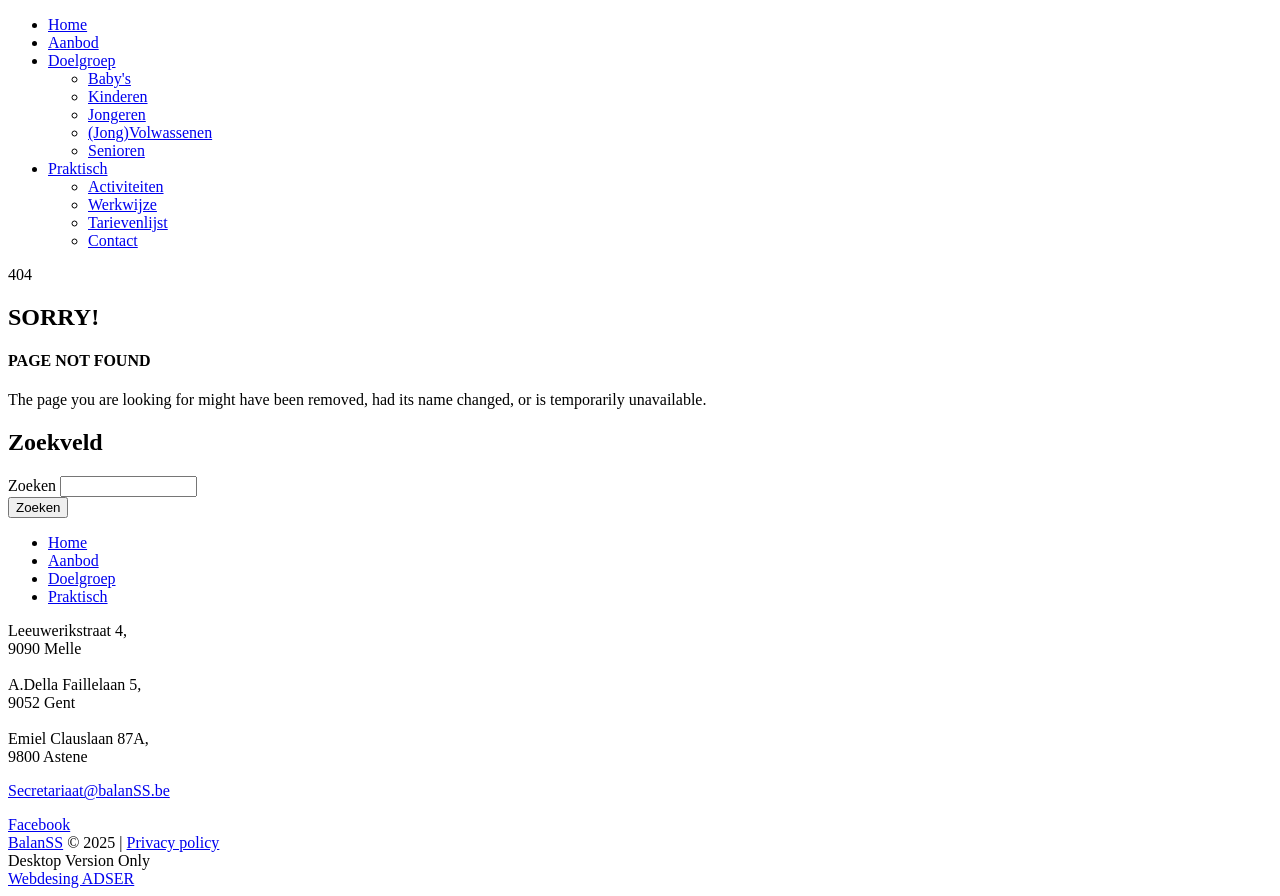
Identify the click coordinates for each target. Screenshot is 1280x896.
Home (67, 24)
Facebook (39, 824)
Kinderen (118, 96)
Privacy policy (172, 842)
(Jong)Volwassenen (150, 132)
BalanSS (35, 842)
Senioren (116, 150)
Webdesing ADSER (71, 878)
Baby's (109, 78)
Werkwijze (122, 204)
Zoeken (34, 485)
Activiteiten (126, 186)
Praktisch (78, 168)
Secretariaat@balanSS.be (89, 790)
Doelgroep (82, 60)
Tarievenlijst (128, 222)
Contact (113, 240)
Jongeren (117, 114)
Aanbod (73, 42)
